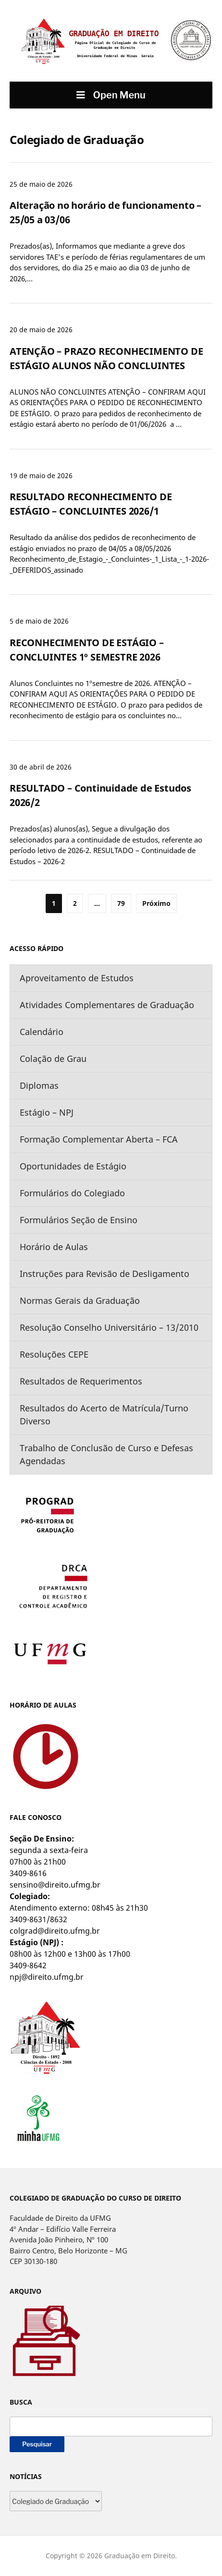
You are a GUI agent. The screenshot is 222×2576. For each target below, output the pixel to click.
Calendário (41, 1031)
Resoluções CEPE (54, 1354)
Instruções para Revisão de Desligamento (104, 1273)
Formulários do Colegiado (72, 1193)
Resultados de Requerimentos (81, 1381)
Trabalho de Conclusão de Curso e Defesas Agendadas (106, 1454)
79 (121, 903)
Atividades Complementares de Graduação (107, 1005)
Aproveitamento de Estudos (77, 978)
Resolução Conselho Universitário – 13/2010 (109, 1327)
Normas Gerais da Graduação (80, 1300)
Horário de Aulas (54, 1246)
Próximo (156, 903)
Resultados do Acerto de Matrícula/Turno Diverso (104, 1414)
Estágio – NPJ (47, 1112)
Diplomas (39, 1085)
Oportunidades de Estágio (73, 1166)
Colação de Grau (53, 1058)
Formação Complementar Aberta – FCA (99, 1139)
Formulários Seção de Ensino (78, 1220)
